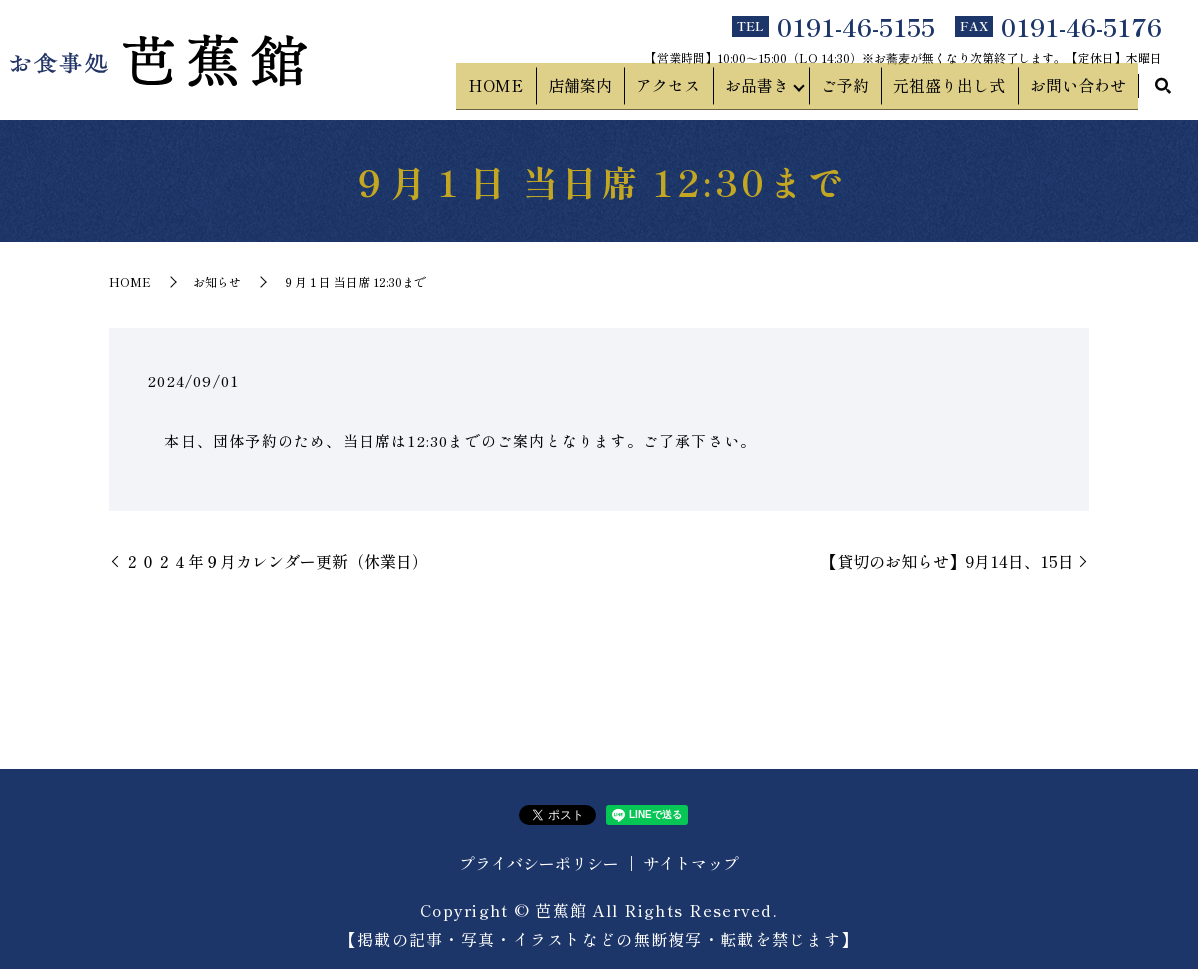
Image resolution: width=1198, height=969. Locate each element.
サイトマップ (691, 863)
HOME (542, 91)
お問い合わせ (1082, 91)
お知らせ (217, 281)
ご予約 (866, 91)
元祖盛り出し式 (962, 91)
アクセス (698, 91)
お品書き (778, 91)
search (1163, 92)
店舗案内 (618, 91)
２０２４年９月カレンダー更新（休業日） (276, 561)
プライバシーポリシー (539, 863)
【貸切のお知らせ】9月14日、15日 (947, 561)
